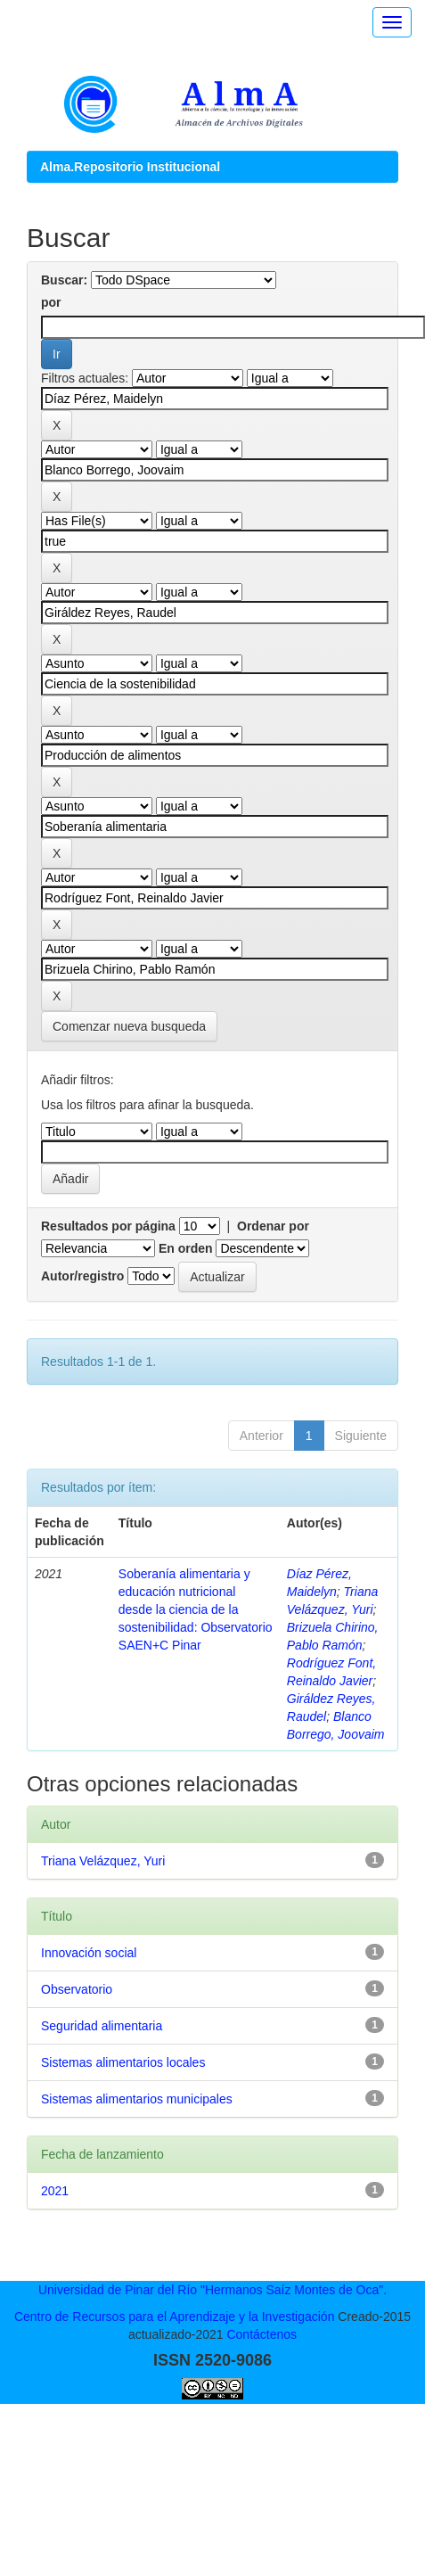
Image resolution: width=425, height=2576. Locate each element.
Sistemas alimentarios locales (123, 2062)
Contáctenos (261, 2334)
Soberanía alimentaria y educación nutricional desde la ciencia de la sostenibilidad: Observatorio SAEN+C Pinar (196, 1609)
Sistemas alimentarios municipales (137, 2099)
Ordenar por (273, 1226)
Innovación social (88, 1953)
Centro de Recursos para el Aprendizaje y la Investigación (174, 2316)
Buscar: (64, 280)
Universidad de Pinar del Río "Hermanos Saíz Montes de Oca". (212, 2290)
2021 (55, 2191)
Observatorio (76, 1989)
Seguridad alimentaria (101, 2026)
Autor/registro (82, 1276)
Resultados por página (108, 1226)
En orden (186, 1248)
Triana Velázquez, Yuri (103, 1861)
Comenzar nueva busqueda (129, 1026)
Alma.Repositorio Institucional (130, 167)
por (51, 302)
